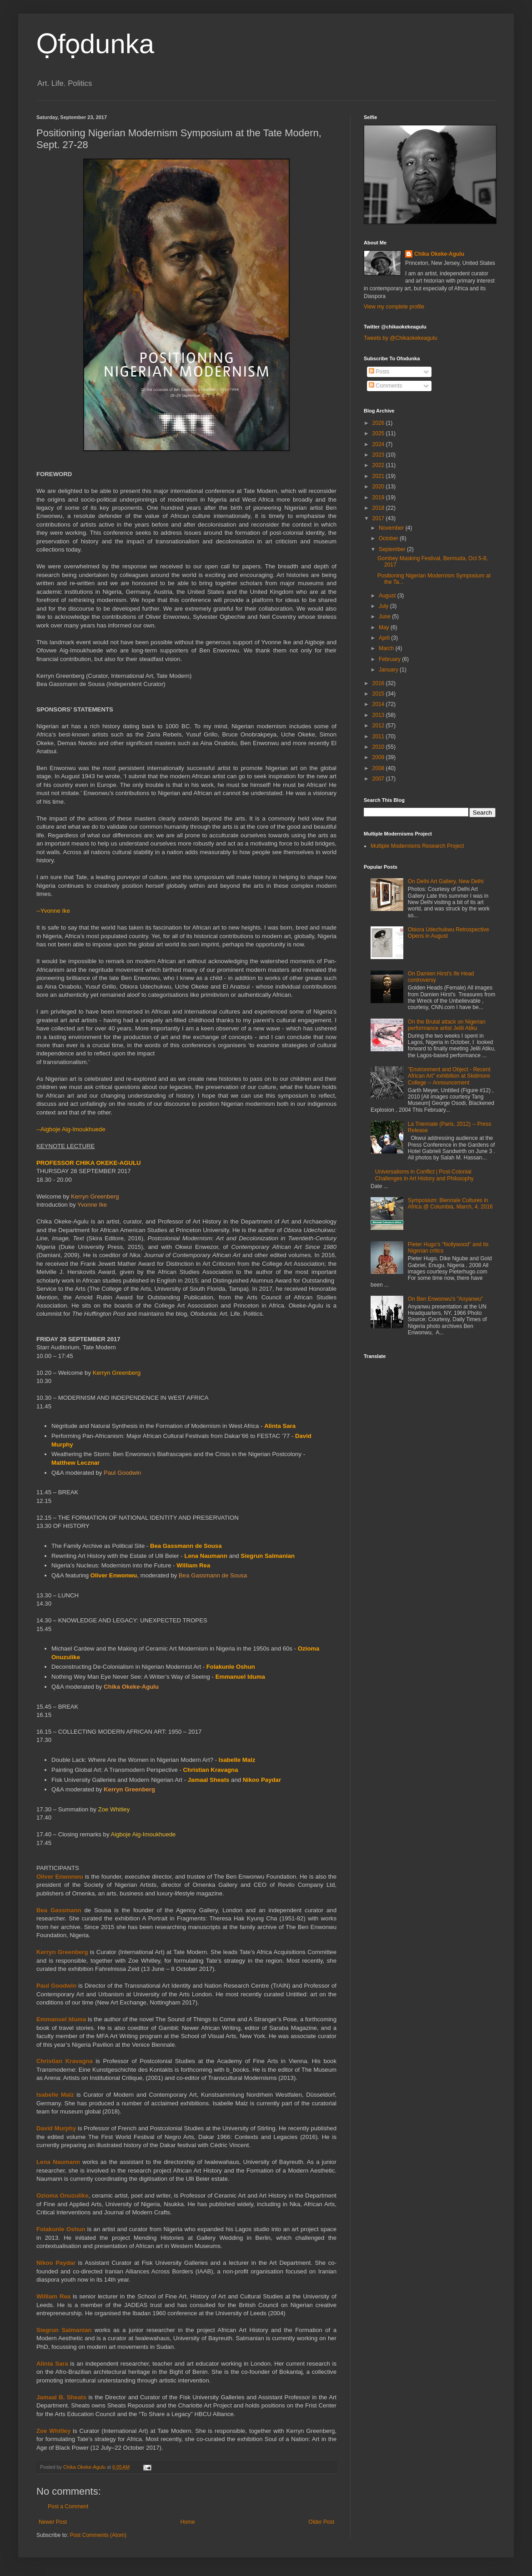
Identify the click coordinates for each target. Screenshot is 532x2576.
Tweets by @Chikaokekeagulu (400, 338)
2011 (379, 736)
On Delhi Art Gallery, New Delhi (446, 881)
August (388, 595)
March (387, 648)
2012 (379, 725)
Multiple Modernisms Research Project (417, 846)
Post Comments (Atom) (98, 2535)
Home (188, 2522)
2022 (379, 465)
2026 (379, 423)
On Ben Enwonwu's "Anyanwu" (445, 1299)
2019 (379, 497)
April (385, 638)
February (390, 659)
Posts (379, 371)
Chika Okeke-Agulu (439, 254)
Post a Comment (68, 2506)
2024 (379, 444)
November (392, 528)
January (389, 669)
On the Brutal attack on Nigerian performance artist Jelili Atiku (447, 1025)
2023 (379, 455)
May (385, 627)
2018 (379, 508)
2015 (379, 694)
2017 (379, 518)
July (384, 606)
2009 (379, 757)
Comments (385, 386)
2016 (379, 683)
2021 (379, 476)
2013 (379, 715)
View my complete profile (394, 306)
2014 (379, 704)
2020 (379, 486)
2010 (379, 747)
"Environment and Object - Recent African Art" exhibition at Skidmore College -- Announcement (449, 1076)
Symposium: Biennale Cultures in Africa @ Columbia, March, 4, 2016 (450, 1203)
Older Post (321, 2522)
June (385, 616)
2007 (379, 779)
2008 (379, 768)
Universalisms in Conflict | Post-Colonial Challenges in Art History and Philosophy (424, 1175)
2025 (379, 433)
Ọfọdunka (95, 44)
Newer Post (53, 2522)
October (389, 538)
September (393, 549)
